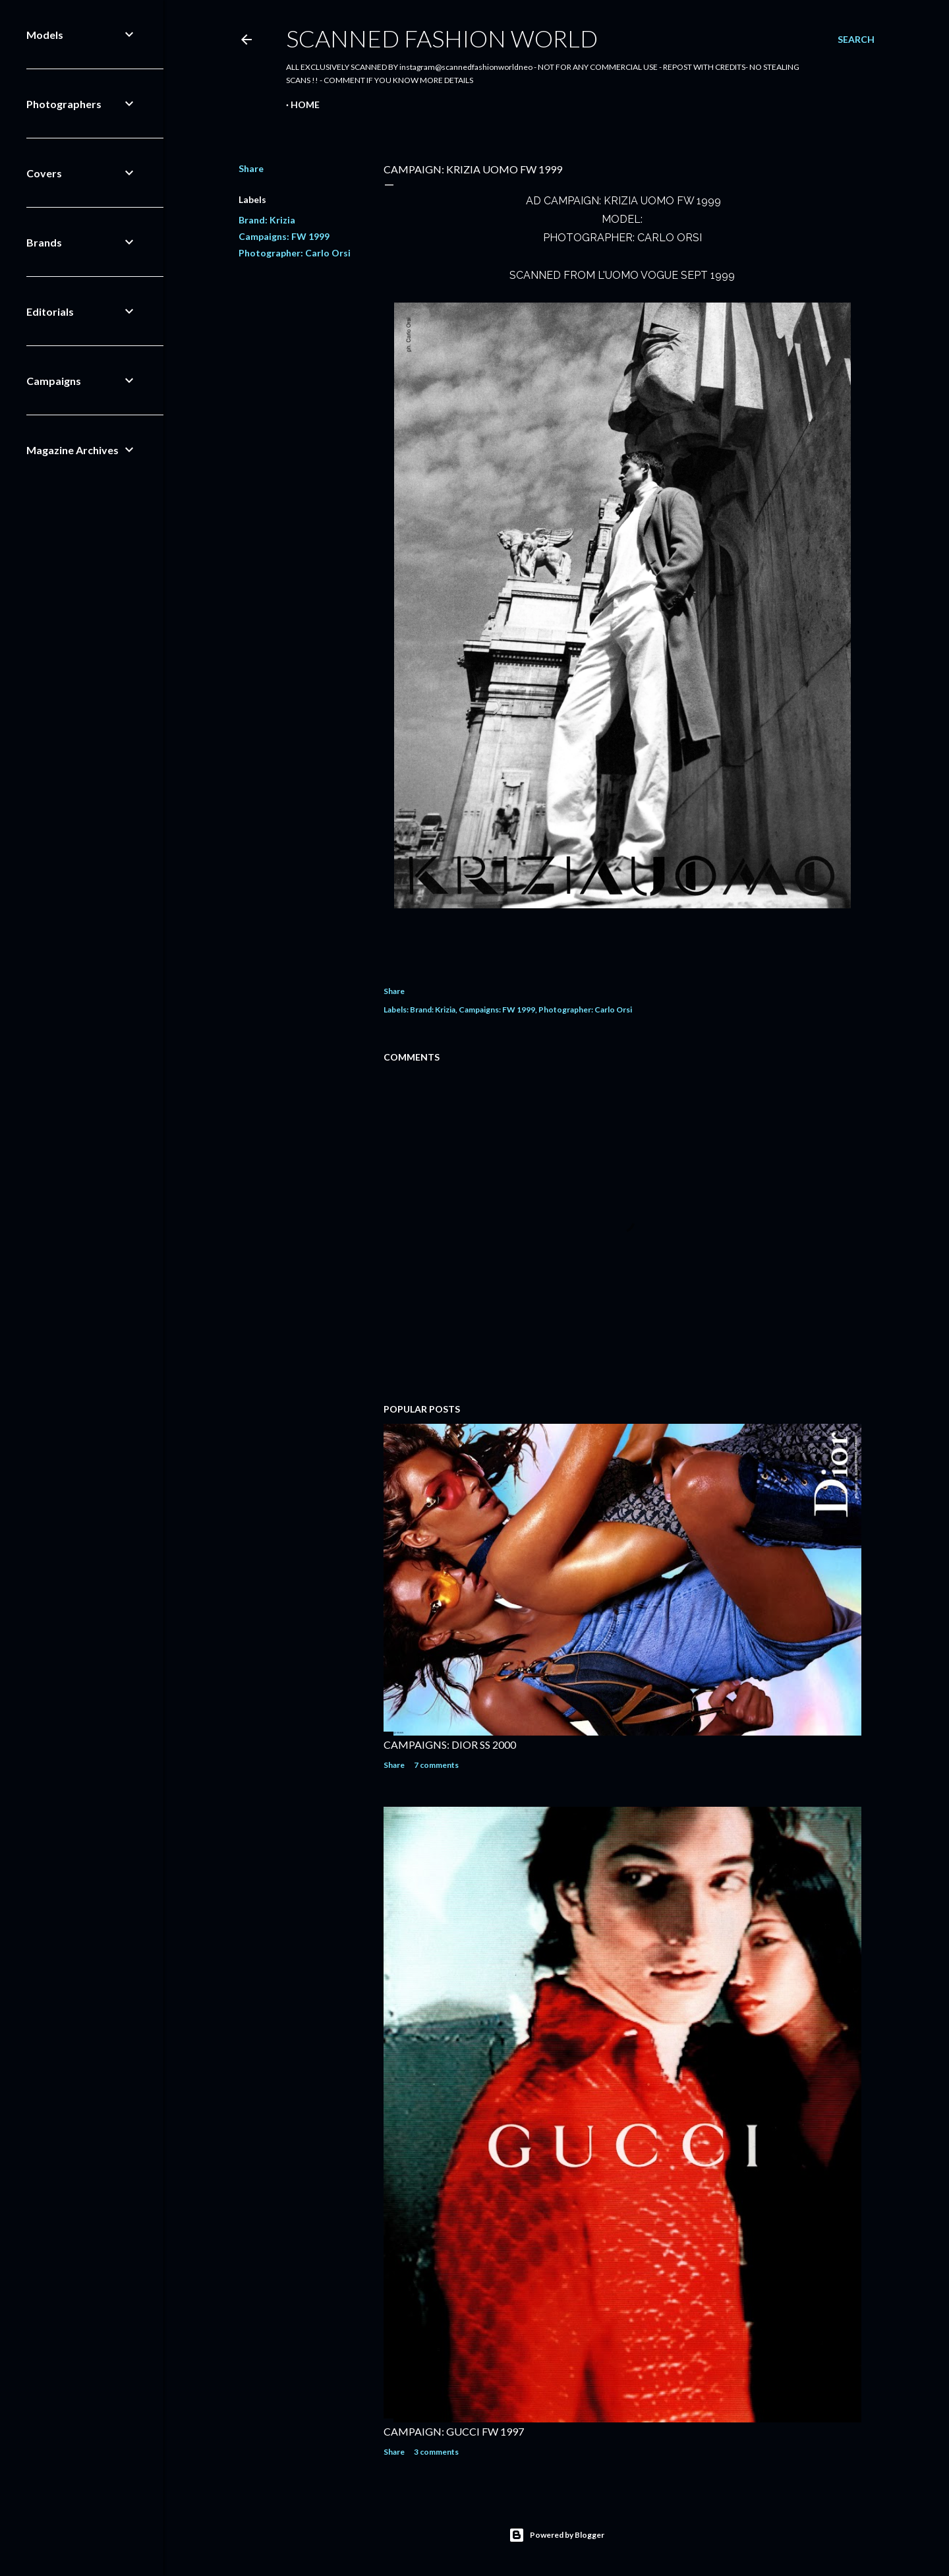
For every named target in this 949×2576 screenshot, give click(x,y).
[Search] (856, 39)
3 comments (436, 2452)
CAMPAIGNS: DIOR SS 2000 (450, 1744)
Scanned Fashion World (442, 38)
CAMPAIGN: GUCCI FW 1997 (454, 2431)
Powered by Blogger (556, 2535)
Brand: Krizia (267, 219)
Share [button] (251, 168)
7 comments (436, 1765)
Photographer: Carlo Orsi (295, 252)
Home (305, 104)
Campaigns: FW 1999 (284, 236)
